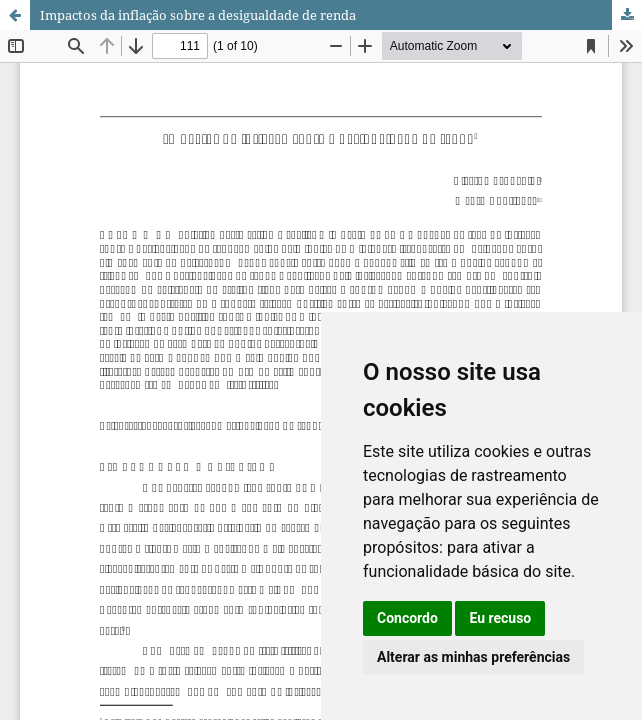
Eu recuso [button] (500, 618)
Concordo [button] (407, 618)
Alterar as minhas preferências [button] (473, 657)
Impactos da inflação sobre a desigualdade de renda (198, 15)
